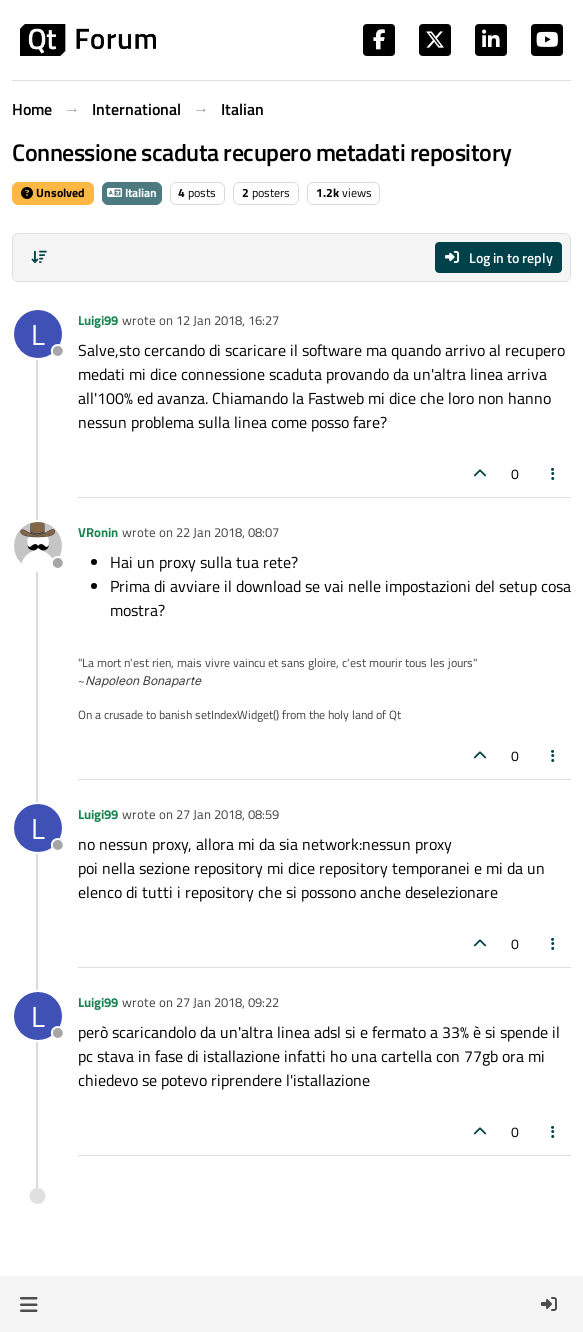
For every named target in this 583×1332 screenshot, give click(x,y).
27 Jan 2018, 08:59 (227, 814)
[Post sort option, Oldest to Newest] (39, 257)
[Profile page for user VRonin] (38, 546)
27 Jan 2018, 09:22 (227, 1002)
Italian (132, 192)
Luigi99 (98, 320)
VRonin (98, 532)
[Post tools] (554, 473)
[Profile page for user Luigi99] (38, 334)
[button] (28, 1304)
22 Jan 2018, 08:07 (227, 532)
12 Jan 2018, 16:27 (227, 320)
